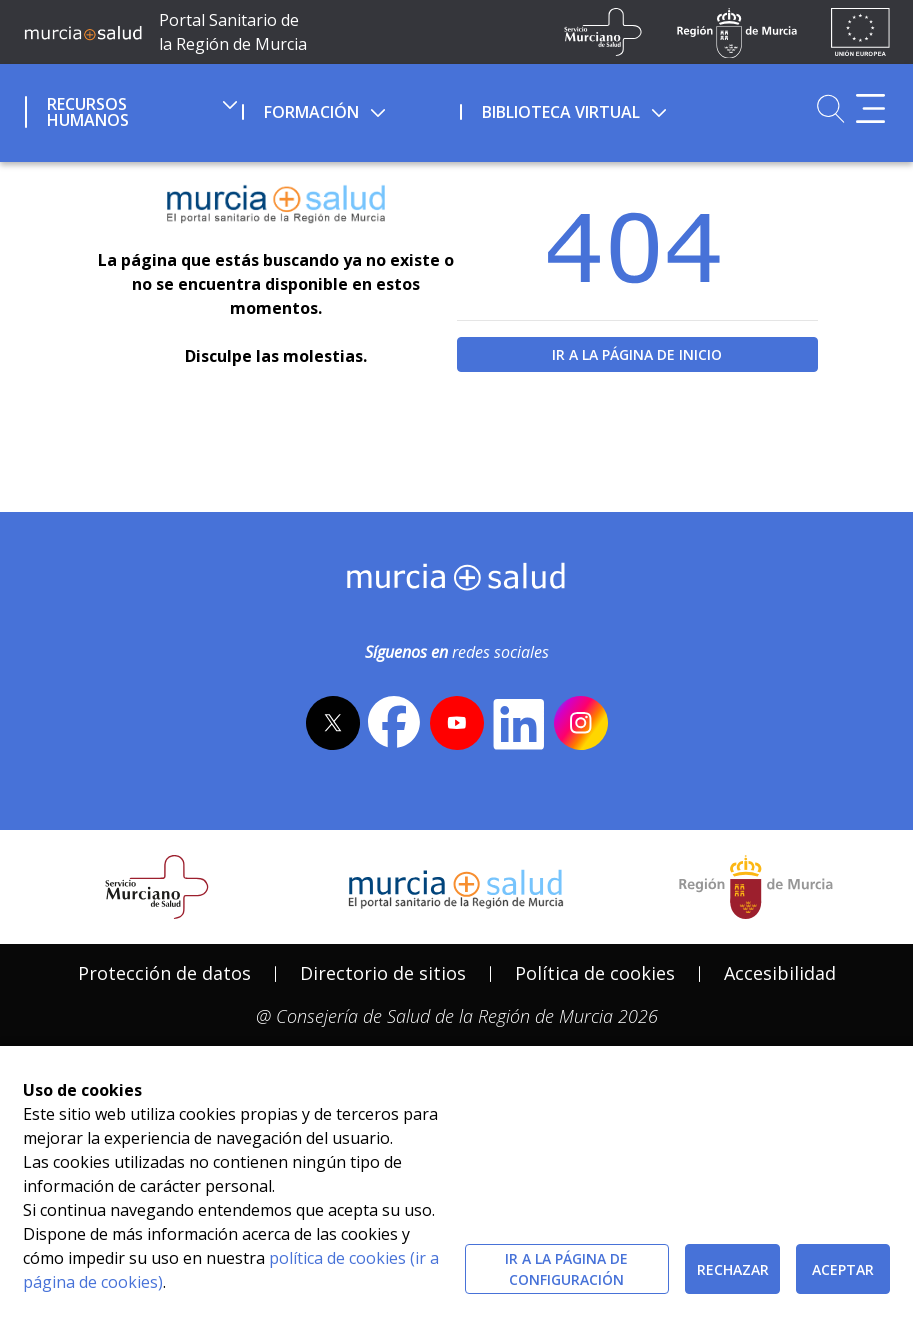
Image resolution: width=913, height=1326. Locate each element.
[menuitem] (131, 109)
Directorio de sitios (383, 973)
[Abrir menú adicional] (870, 108)
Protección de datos (164, 973)
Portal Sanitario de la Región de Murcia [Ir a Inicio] (233, 32)
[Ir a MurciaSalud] (83, 32)
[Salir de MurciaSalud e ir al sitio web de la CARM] (756, 887)
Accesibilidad (780, 973)
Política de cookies (595, 973)
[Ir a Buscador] (830, 108)
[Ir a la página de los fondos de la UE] (860, 32)
